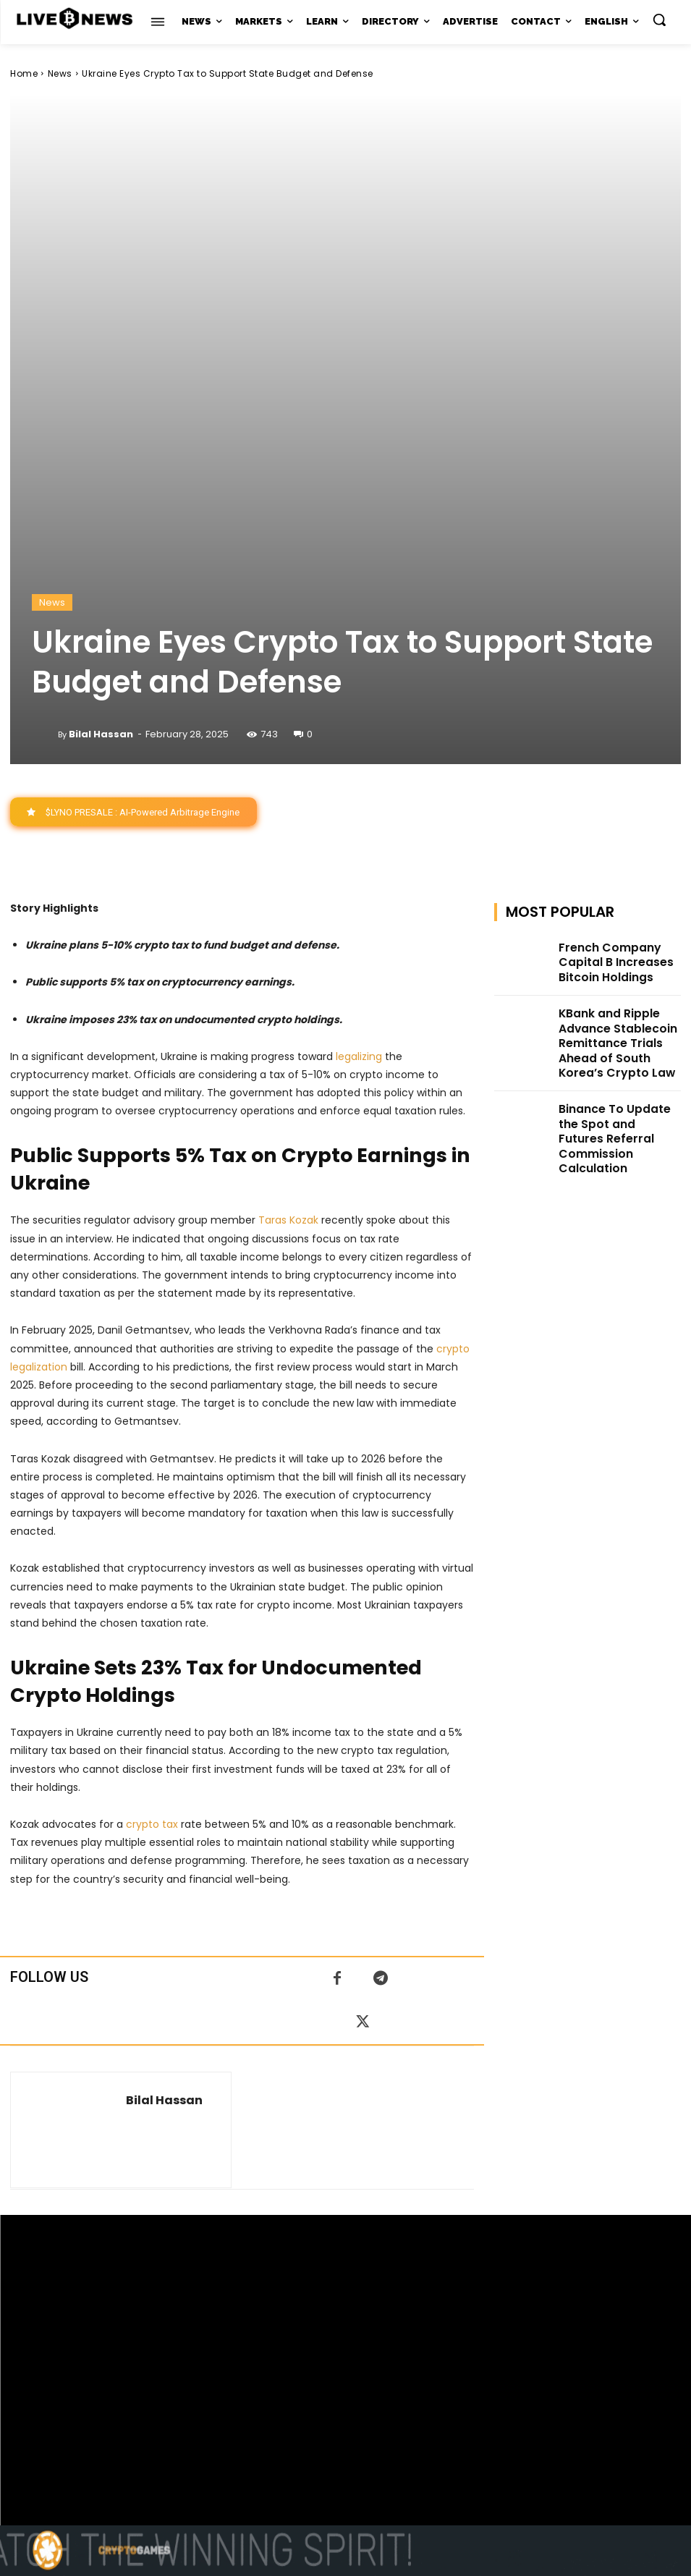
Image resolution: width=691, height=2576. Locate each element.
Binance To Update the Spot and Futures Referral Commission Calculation (619, 798)
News (60, 73)
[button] (659, 19)
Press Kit (388, 2426)
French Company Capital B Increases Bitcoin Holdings (618, 659)
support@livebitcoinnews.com (374, 2411)
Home (24, 73)
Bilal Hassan (101, 436)
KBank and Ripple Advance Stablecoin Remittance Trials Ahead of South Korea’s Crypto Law (617, 731)
